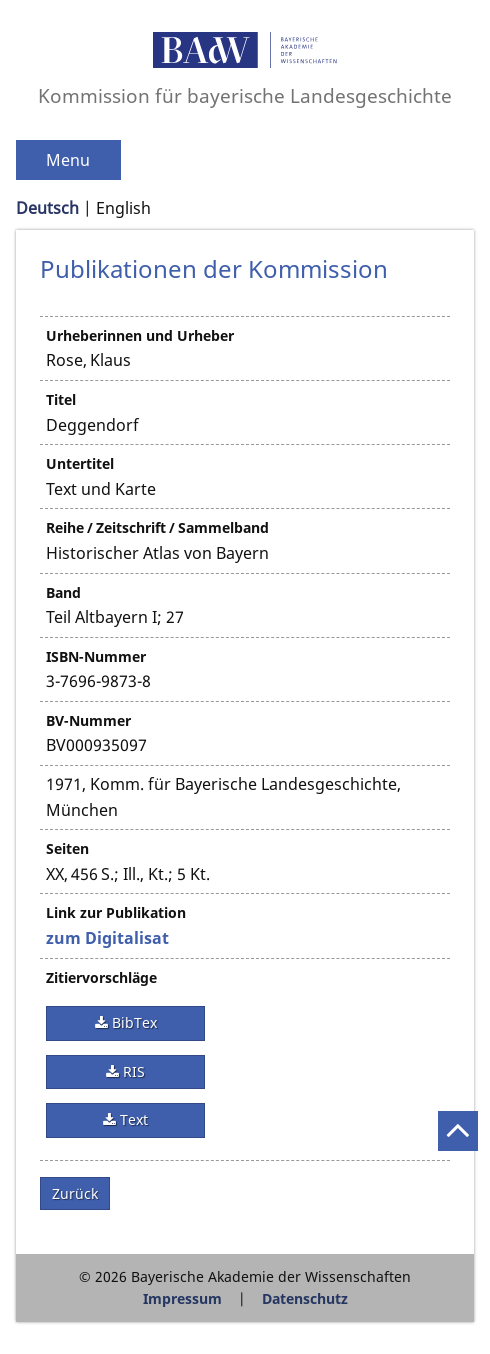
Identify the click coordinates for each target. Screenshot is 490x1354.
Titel (61, 399)
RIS (132, 1071)
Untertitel (80, 463)
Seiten (67, 848)
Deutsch (47, 208)
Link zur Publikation (116, 912)
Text (132, 1119)
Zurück (75, 1193)
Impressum (182, 1298)
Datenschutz (305, 1298)
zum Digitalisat (107, 938)
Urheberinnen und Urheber (140, 335)
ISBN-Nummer (96, 656)
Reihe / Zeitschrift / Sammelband (157, 527)
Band (63, 592)
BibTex (132, 1022)
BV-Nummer (88, 720)
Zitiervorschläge (101, 977)
